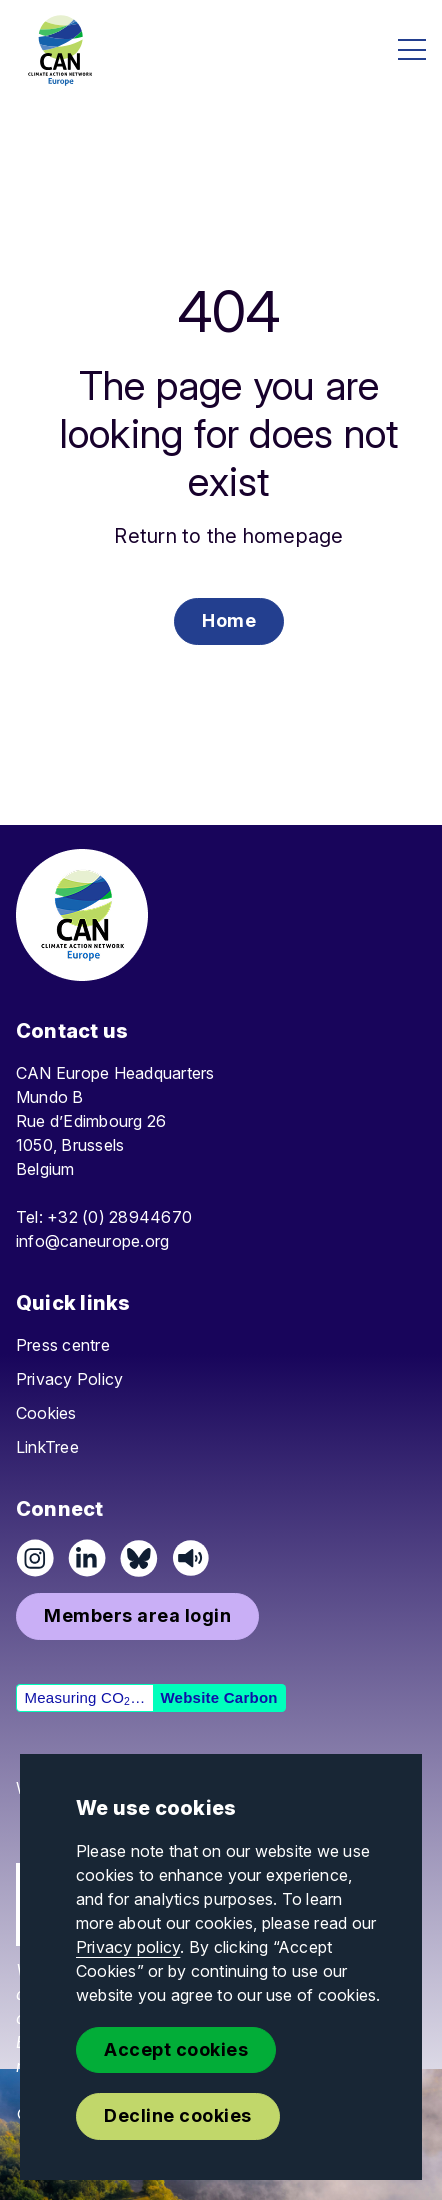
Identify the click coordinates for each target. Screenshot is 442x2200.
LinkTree (47, 1447)
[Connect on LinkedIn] (87, 1558)
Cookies (46, 1413)
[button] (229, 621)
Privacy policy (128, 1947)
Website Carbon (218, 1697)
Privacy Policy (69, 1379)
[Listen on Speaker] (191, 1558)
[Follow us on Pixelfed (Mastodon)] (139, 1558)
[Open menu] (412, 49)
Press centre (63, 1345)
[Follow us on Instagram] (35, 1558)
